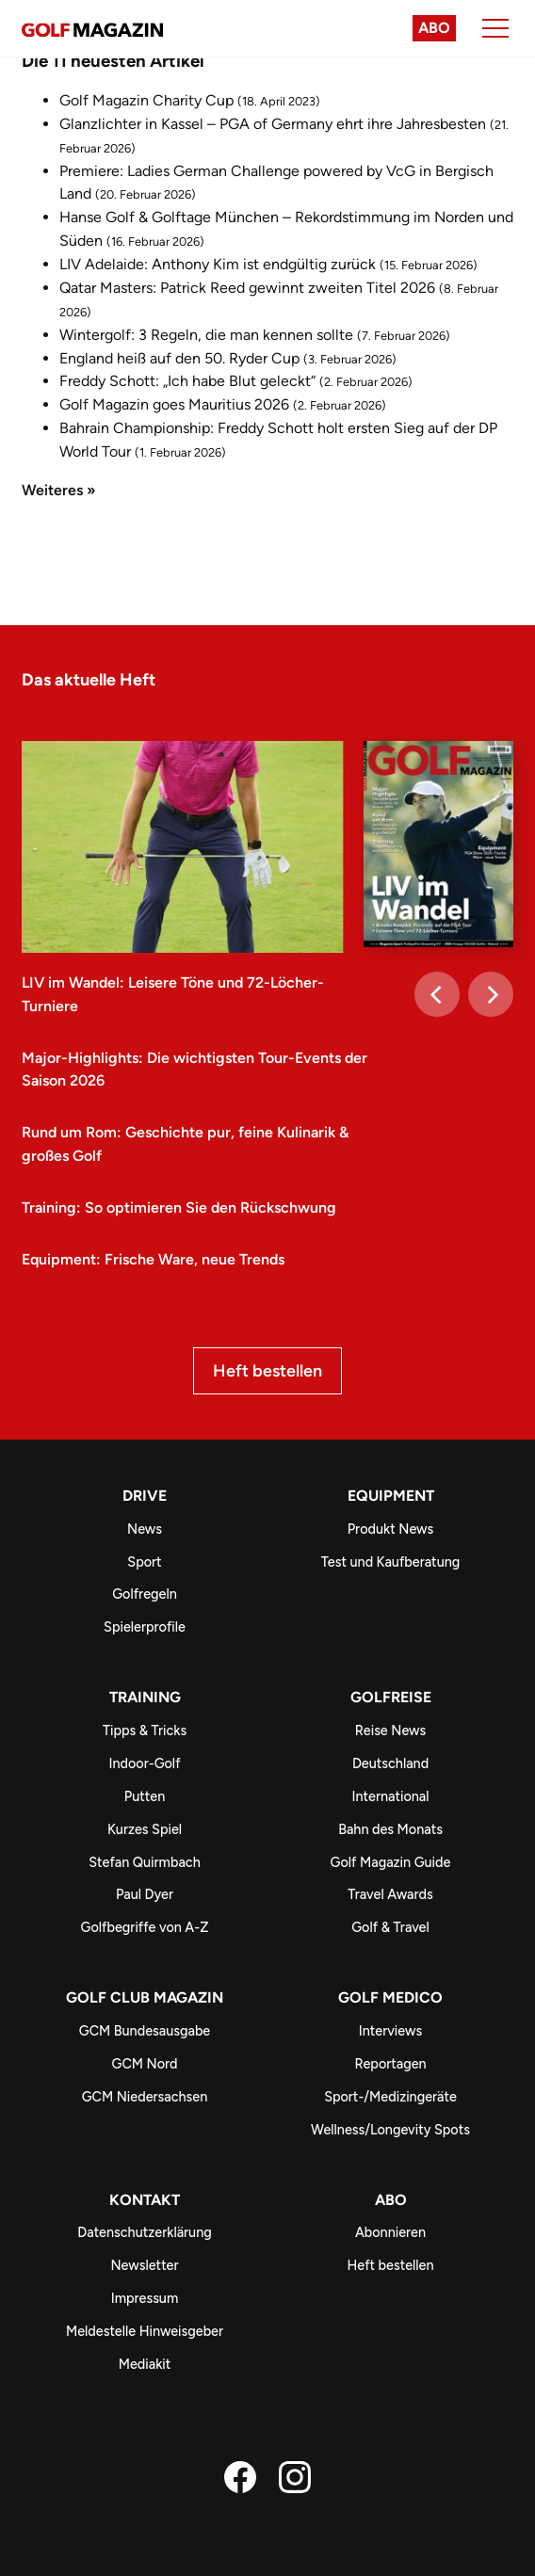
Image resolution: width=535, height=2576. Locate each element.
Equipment (391, 1496)
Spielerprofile (145, 1626)
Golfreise (390, 1697)
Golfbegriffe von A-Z (145, 1927)
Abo (434, 28)
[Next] (490, 994)
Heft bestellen (267, 1370)
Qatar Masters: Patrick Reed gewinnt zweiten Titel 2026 (247, 288)
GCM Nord (145, 2063)
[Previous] (437, 994)
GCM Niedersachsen (145, 2096)
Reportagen (390, 2063)
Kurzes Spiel (144, 1829)
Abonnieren (390, 2232)
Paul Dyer (144, 1894)
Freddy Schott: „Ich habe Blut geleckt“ (187, 381)
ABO (391, 2200)
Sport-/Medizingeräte (390, 2096)
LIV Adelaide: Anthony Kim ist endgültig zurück (217, 264)
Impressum (145, 2298)
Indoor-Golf (144, 1763)
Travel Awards (390, 1894)
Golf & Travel (390, 1927)
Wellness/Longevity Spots (390, 2129)
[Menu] (495, 28)
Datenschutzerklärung (144, 2232)
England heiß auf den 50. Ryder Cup (179, 358)
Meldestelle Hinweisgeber (144, 2331)
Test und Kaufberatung (391, 1562)
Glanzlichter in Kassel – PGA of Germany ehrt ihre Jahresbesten (272, 124)
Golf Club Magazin (144, 1997)
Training (145, 1697)
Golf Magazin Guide (391, 1862)
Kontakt (144, 2200)
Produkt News (391, 1529)
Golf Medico (390, 1997)
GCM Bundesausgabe (145, 2030)
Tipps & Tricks (144, 1730)
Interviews (390, 2030)
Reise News (391, 1730)
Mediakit (145, 2364)
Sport (144, 1562)
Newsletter (144, 2265)
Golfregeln (144, 1594)
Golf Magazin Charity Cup (146, 100)
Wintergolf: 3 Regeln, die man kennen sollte (206, 335)
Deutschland (390, 1763)
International (390, 1796)
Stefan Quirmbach (144, 1862)
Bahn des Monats (390, 1829)
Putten (144, 1796)
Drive (144, 1496)
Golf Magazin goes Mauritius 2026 (174, 404)
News (144, 1529)
